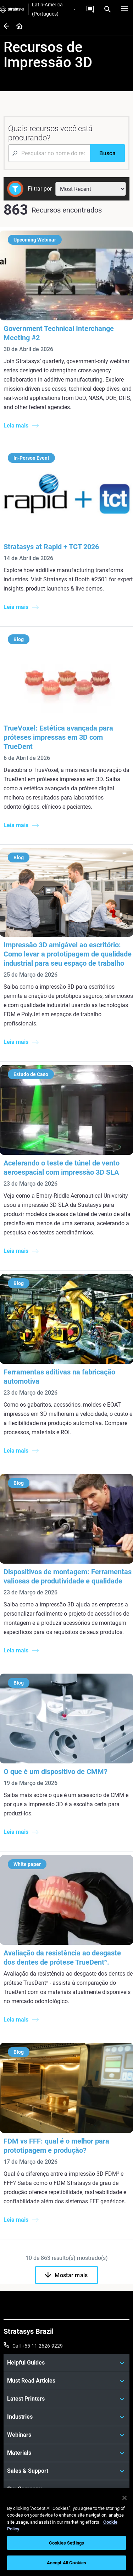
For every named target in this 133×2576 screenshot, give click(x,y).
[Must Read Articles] (66, 2381)
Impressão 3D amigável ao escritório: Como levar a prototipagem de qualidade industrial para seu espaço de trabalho (68, 954)
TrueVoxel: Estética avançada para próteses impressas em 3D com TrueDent (58, 737)
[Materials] (66, 2453)
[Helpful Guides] (66, 2363)
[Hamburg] (124, 9)
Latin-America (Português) (53, 9)
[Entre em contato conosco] (90, 9)
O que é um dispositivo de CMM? (55, 1771)
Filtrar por (40, 188)
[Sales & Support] (66, 2471)
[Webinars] (66, 2435)
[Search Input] (49, 153)
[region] (66, 2532)
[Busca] (107, 153)
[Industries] (66, 2417)
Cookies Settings (66, 2543)
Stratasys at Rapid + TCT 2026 (51, 546)
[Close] (124, 2498)
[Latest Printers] (66, 2399)
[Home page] (17, 26)
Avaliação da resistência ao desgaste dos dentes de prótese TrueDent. (62, 1957)
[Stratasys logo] (12, 9)
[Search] (107, 9)
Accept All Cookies (66, 2562)
